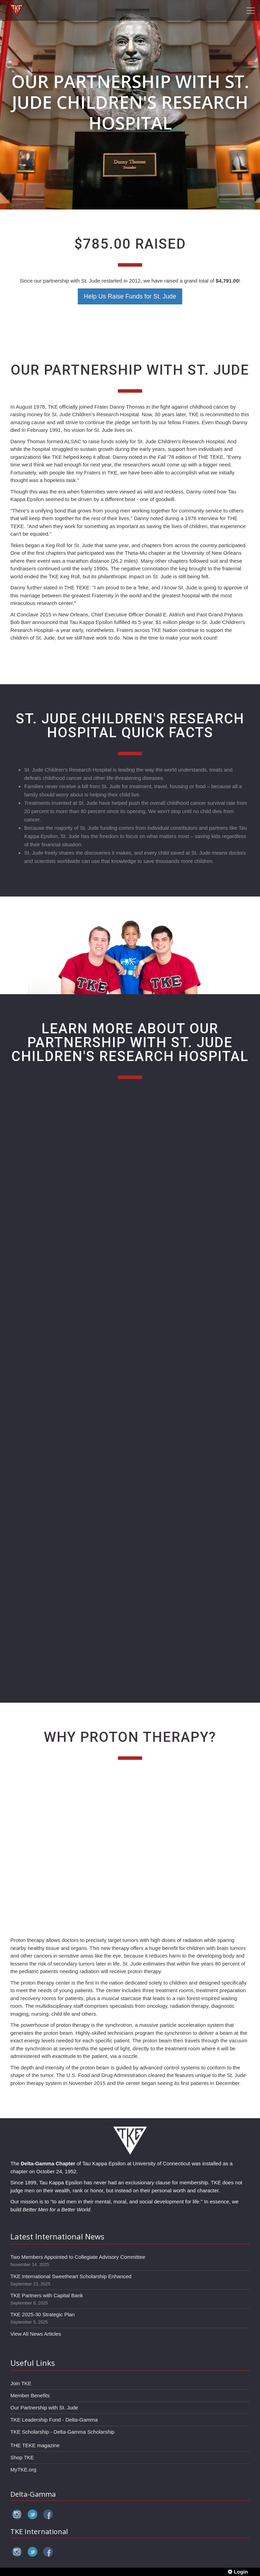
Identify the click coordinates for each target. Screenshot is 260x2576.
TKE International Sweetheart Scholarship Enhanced (70, 2276)
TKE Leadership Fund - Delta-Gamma (54, 2420)
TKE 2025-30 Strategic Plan (42, 2314)
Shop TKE (22, 2457)
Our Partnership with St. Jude (44, 2407)
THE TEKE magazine (34, 2445)
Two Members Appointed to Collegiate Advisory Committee (77, 2257)
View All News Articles (35, 2334)
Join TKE (20, 2383)
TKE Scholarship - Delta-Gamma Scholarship (62, 2432)
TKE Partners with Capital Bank (46, 2295)
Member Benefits (29, 2395)
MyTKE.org (23, 2469)
